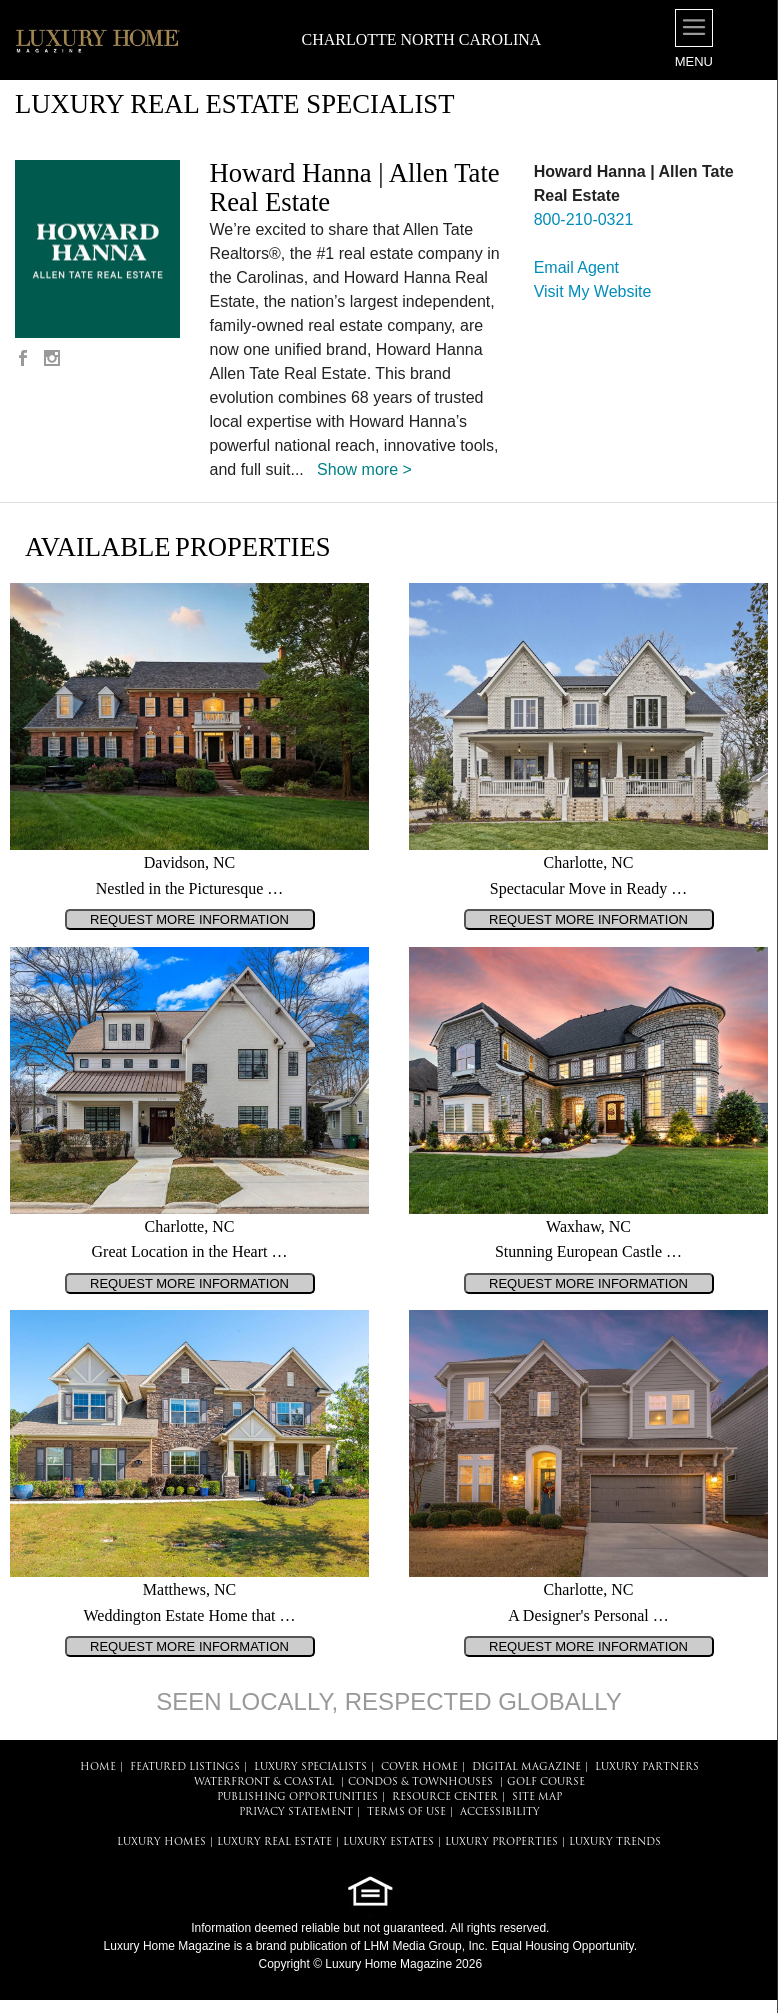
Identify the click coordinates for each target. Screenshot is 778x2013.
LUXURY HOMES (161, 1842)
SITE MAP (537, 1797)
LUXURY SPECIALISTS (310, 1767)
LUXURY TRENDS (615, 1842)
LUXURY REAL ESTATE (274, 1842)
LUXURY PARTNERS (647, 1767)
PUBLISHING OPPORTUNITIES (297, 1797)
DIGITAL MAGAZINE (526, 1767)
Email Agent (576, 267)
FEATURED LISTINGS (185, 1767)
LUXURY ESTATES (388, 1842)
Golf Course (546, 1782)
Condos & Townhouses (420, 1782)
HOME (98, 1767)
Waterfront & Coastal (264, 1782)
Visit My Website (593, 291)
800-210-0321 (584, 219)
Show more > (364, 469)
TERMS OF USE (406, 1812)
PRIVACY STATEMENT (296, 1812)
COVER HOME (419, 1767)
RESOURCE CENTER (445, 1797)
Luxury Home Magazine (167, 1946)
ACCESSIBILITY (500, 1812)
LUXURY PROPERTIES (501, 1842)
